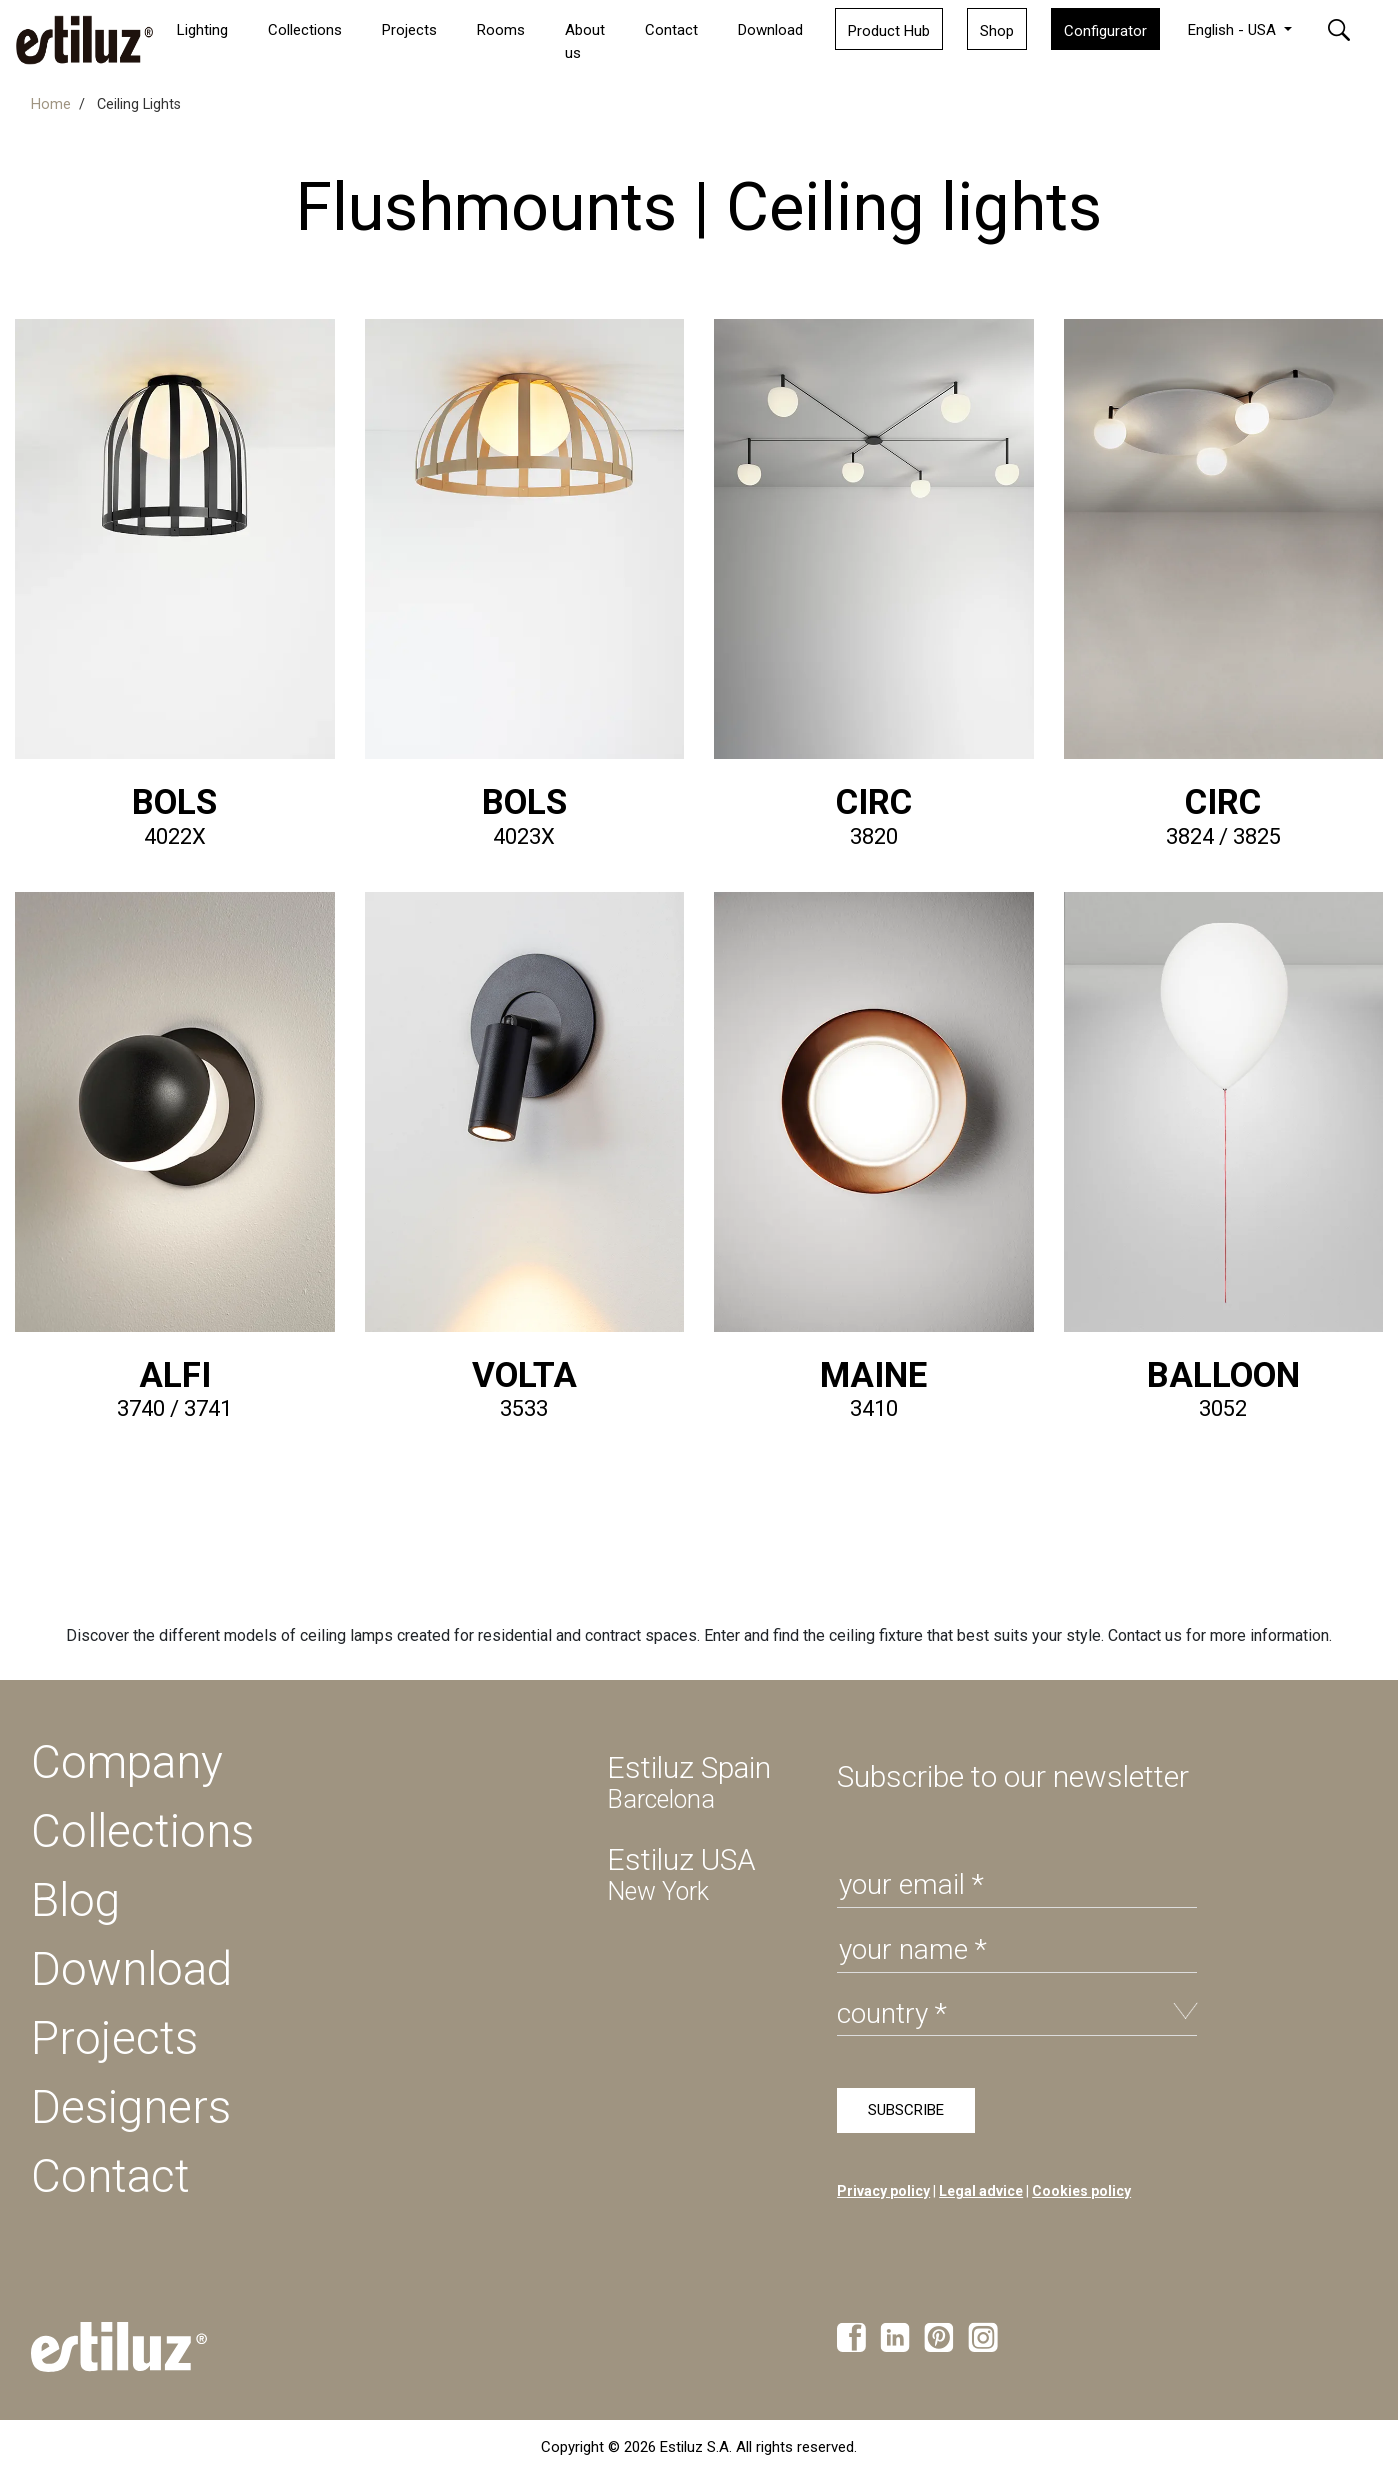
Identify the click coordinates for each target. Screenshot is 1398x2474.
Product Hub (889, 31)
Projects (114, 2038)
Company (127, 1762)
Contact (671, 30)
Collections (305, 30)
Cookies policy (1081, 2191)
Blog (75, 1900)
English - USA (1234, 30)
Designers (131, 2107)
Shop (997, 31)
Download (770, 30)
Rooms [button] (501, 30)
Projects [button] (409, 30)
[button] (1351, 28)
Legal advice (981, 2191)
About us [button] (585, 41)
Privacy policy (883, 2191)
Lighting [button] (202, 30)
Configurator (1105, 31)
